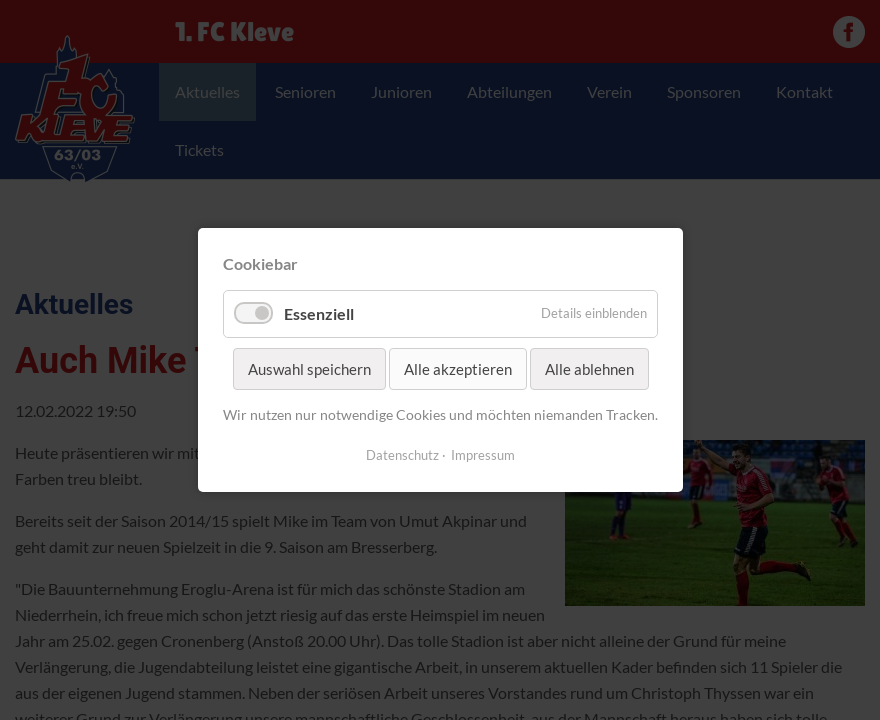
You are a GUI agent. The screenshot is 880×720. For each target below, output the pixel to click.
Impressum (483, 455)
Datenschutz (402, 455)
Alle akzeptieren (457, 369)
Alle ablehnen (588, 369)
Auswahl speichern (308, 369)
